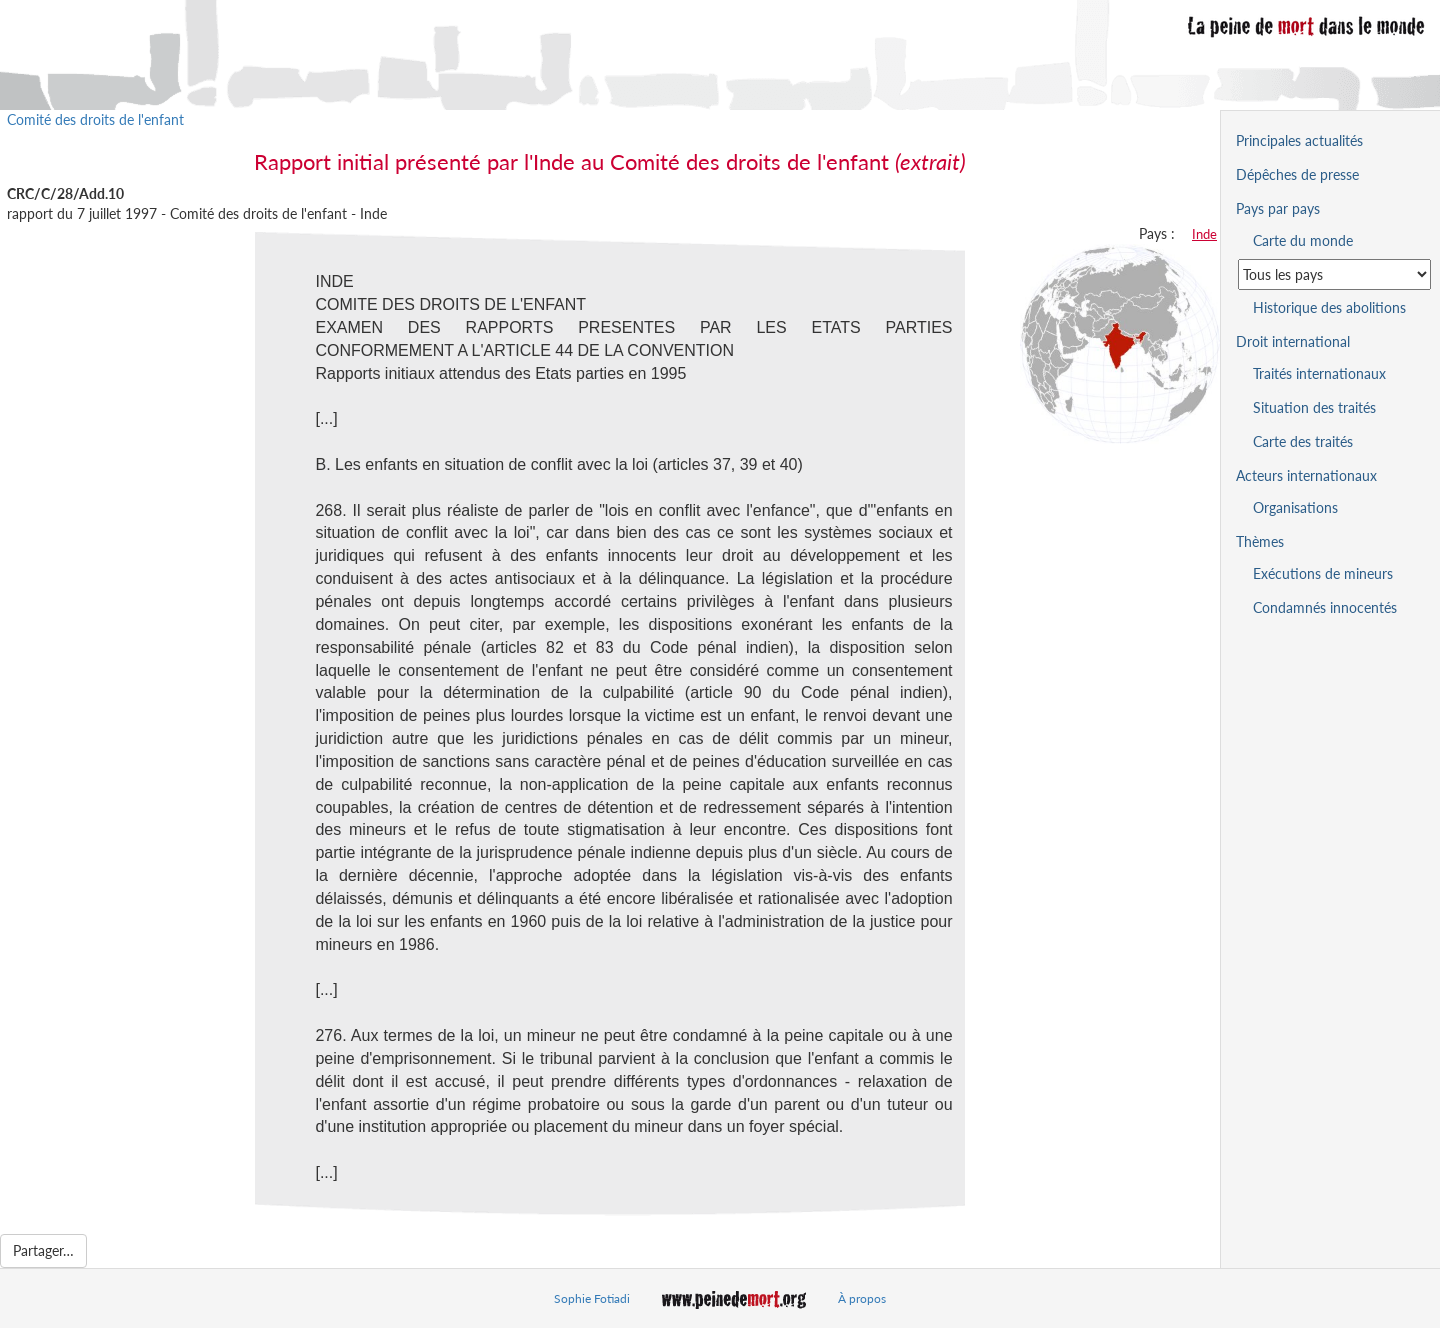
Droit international (1293, 341)
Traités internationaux (1319, 373)
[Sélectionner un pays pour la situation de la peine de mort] (1334, 274)
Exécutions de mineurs (1323, 573)
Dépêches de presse (1297, 174)
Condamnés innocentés (1325, 607)
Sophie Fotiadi (592, 1298)
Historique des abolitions (1329, 307)
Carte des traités (1303, 441)
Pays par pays (1278, 208)
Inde (1204, 234)
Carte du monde (1303, 240)
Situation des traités (1314, 407)
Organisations (1295, 507)
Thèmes (1260, 541)
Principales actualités (1299, 140)
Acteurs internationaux (1306, 475)
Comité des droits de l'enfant (95, 119)
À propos (862, 1298)
